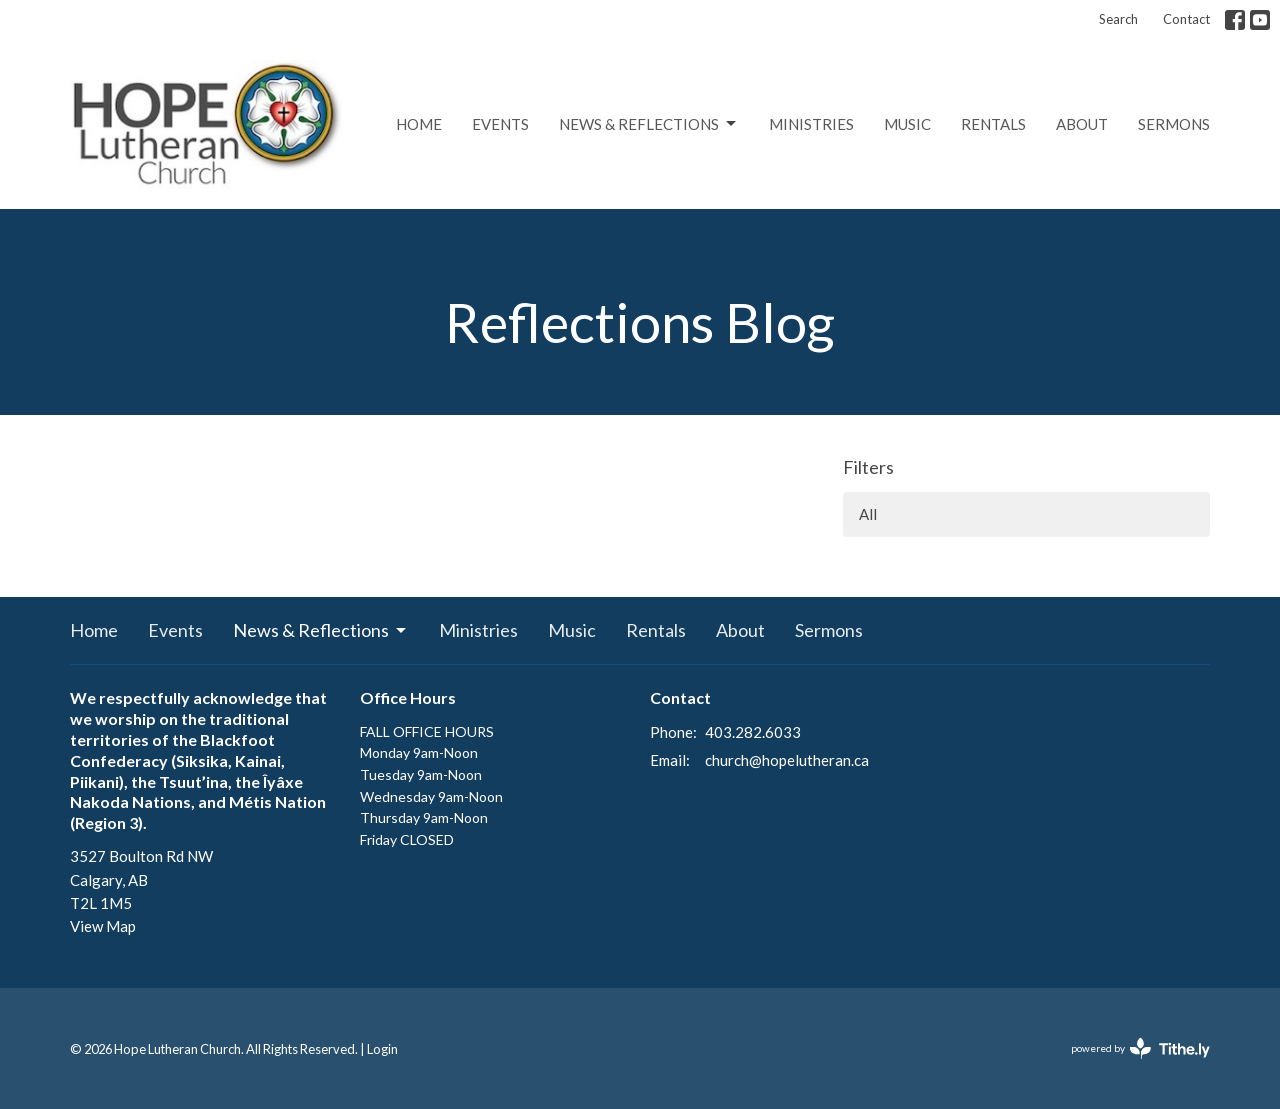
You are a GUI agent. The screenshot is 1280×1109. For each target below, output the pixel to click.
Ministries (811, 124)
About (1082, 124)
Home (419, 124)
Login (382, 1049)
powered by (1140, 1048)
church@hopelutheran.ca (787, 760)
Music (907, 124)
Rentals (993, 124)
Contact (1186, 19)
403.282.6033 (753, 732)
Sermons (1174, 124)
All (868, 514)
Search (1118, 19)
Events (500, 124)
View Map (103, 926)
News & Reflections (649, 124)
